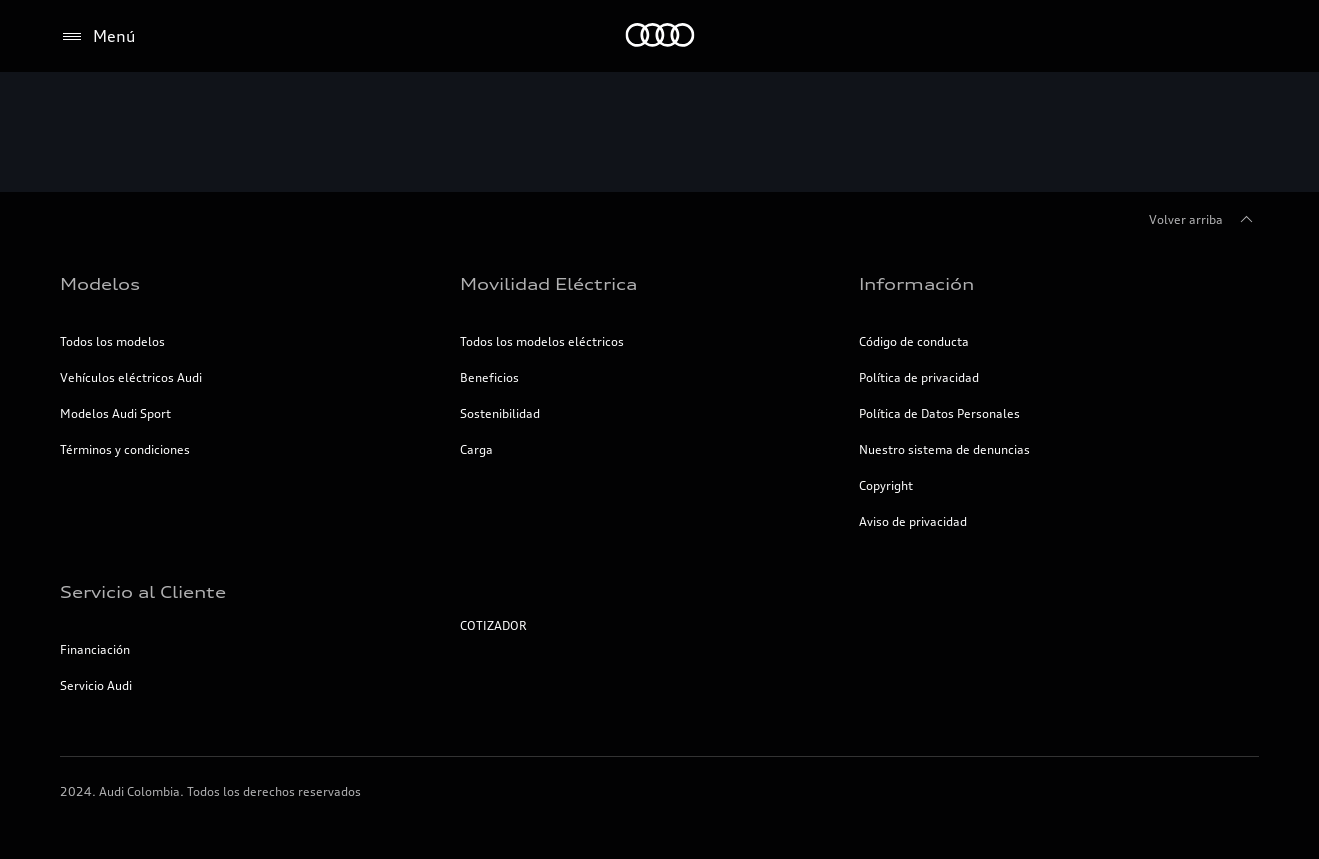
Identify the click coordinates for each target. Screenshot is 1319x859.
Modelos (100, 284)
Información (916, 284)
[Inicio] (659, 36)
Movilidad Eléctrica (548, 284)
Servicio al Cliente (143, 592)
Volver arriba (1204, 220)
